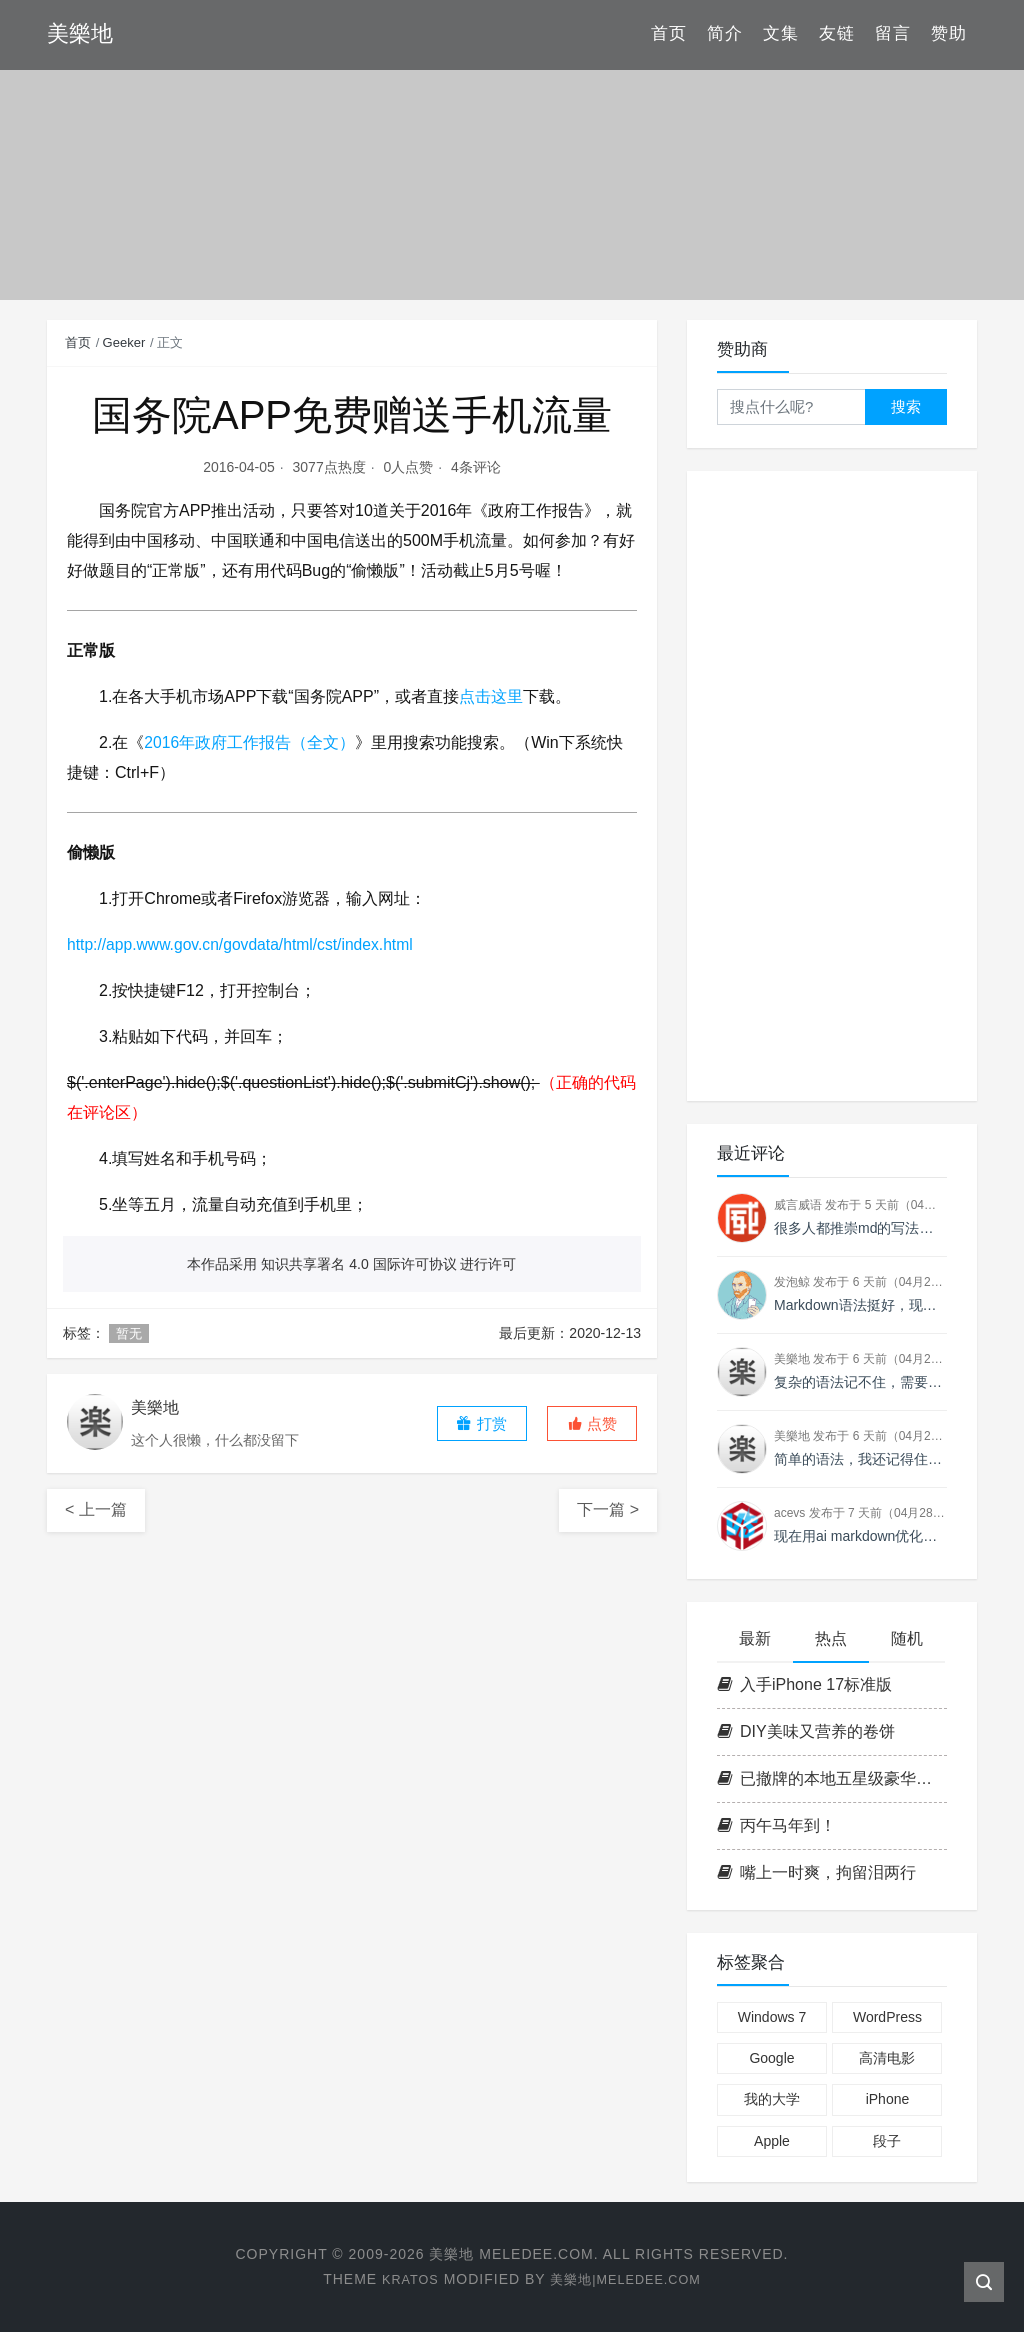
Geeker (124, 342)
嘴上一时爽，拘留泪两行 (816, 1872)
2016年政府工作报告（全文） (250, 742)
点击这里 (491, 696)
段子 (887, 2141)
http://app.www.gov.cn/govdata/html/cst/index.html (244, 944)
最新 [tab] (755, 1638)
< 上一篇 (96, 1509)
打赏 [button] (481, 1423)
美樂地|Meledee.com (628, 2279)
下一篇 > (608, 1509)
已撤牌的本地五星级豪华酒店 (832, 1778)
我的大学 (772, 2099)
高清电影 (887, 2058)
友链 (837, 34)
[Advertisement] (832, 786)
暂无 (129, 1333)
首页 (669, 34)
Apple (772, 2141)
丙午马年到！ (776, 1825)
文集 (781, 34)
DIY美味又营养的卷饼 (806, 1731)
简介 (725, 34)
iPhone (888, 2099)
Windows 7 (772, 2017)
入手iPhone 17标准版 (804, 1684)
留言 (893, 34)
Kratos (403, 2279)
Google (771, 2058)
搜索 (906, 406)
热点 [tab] (831, 1638)
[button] (592, 1423)
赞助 (949, 34)
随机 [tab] (907, 1638)
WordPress (887, 2017)
